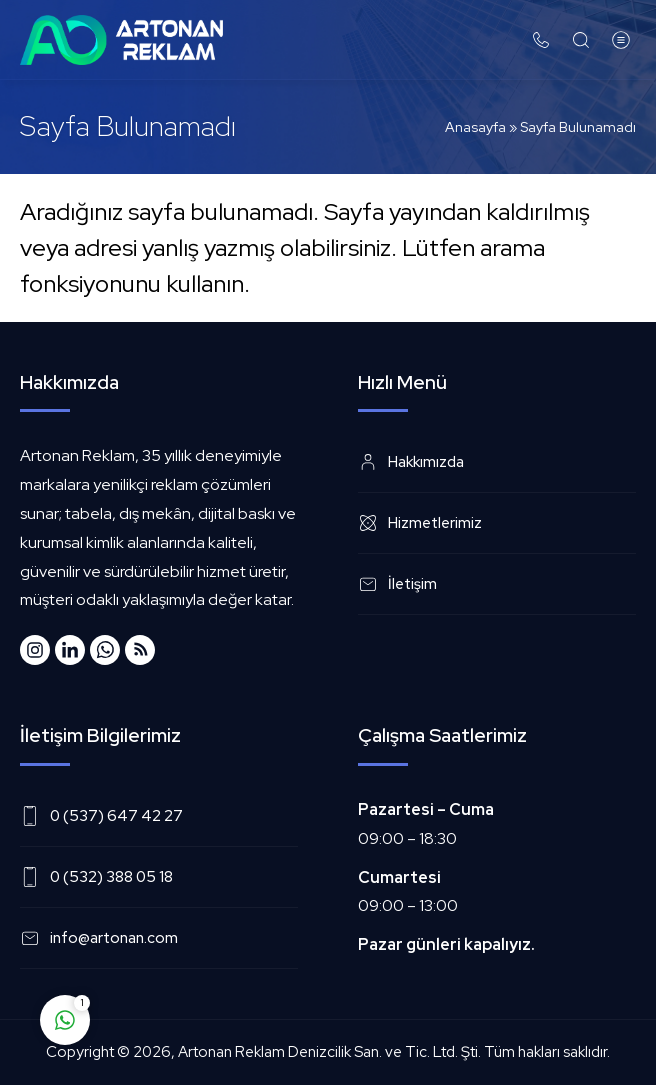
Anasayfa (475, 127)
